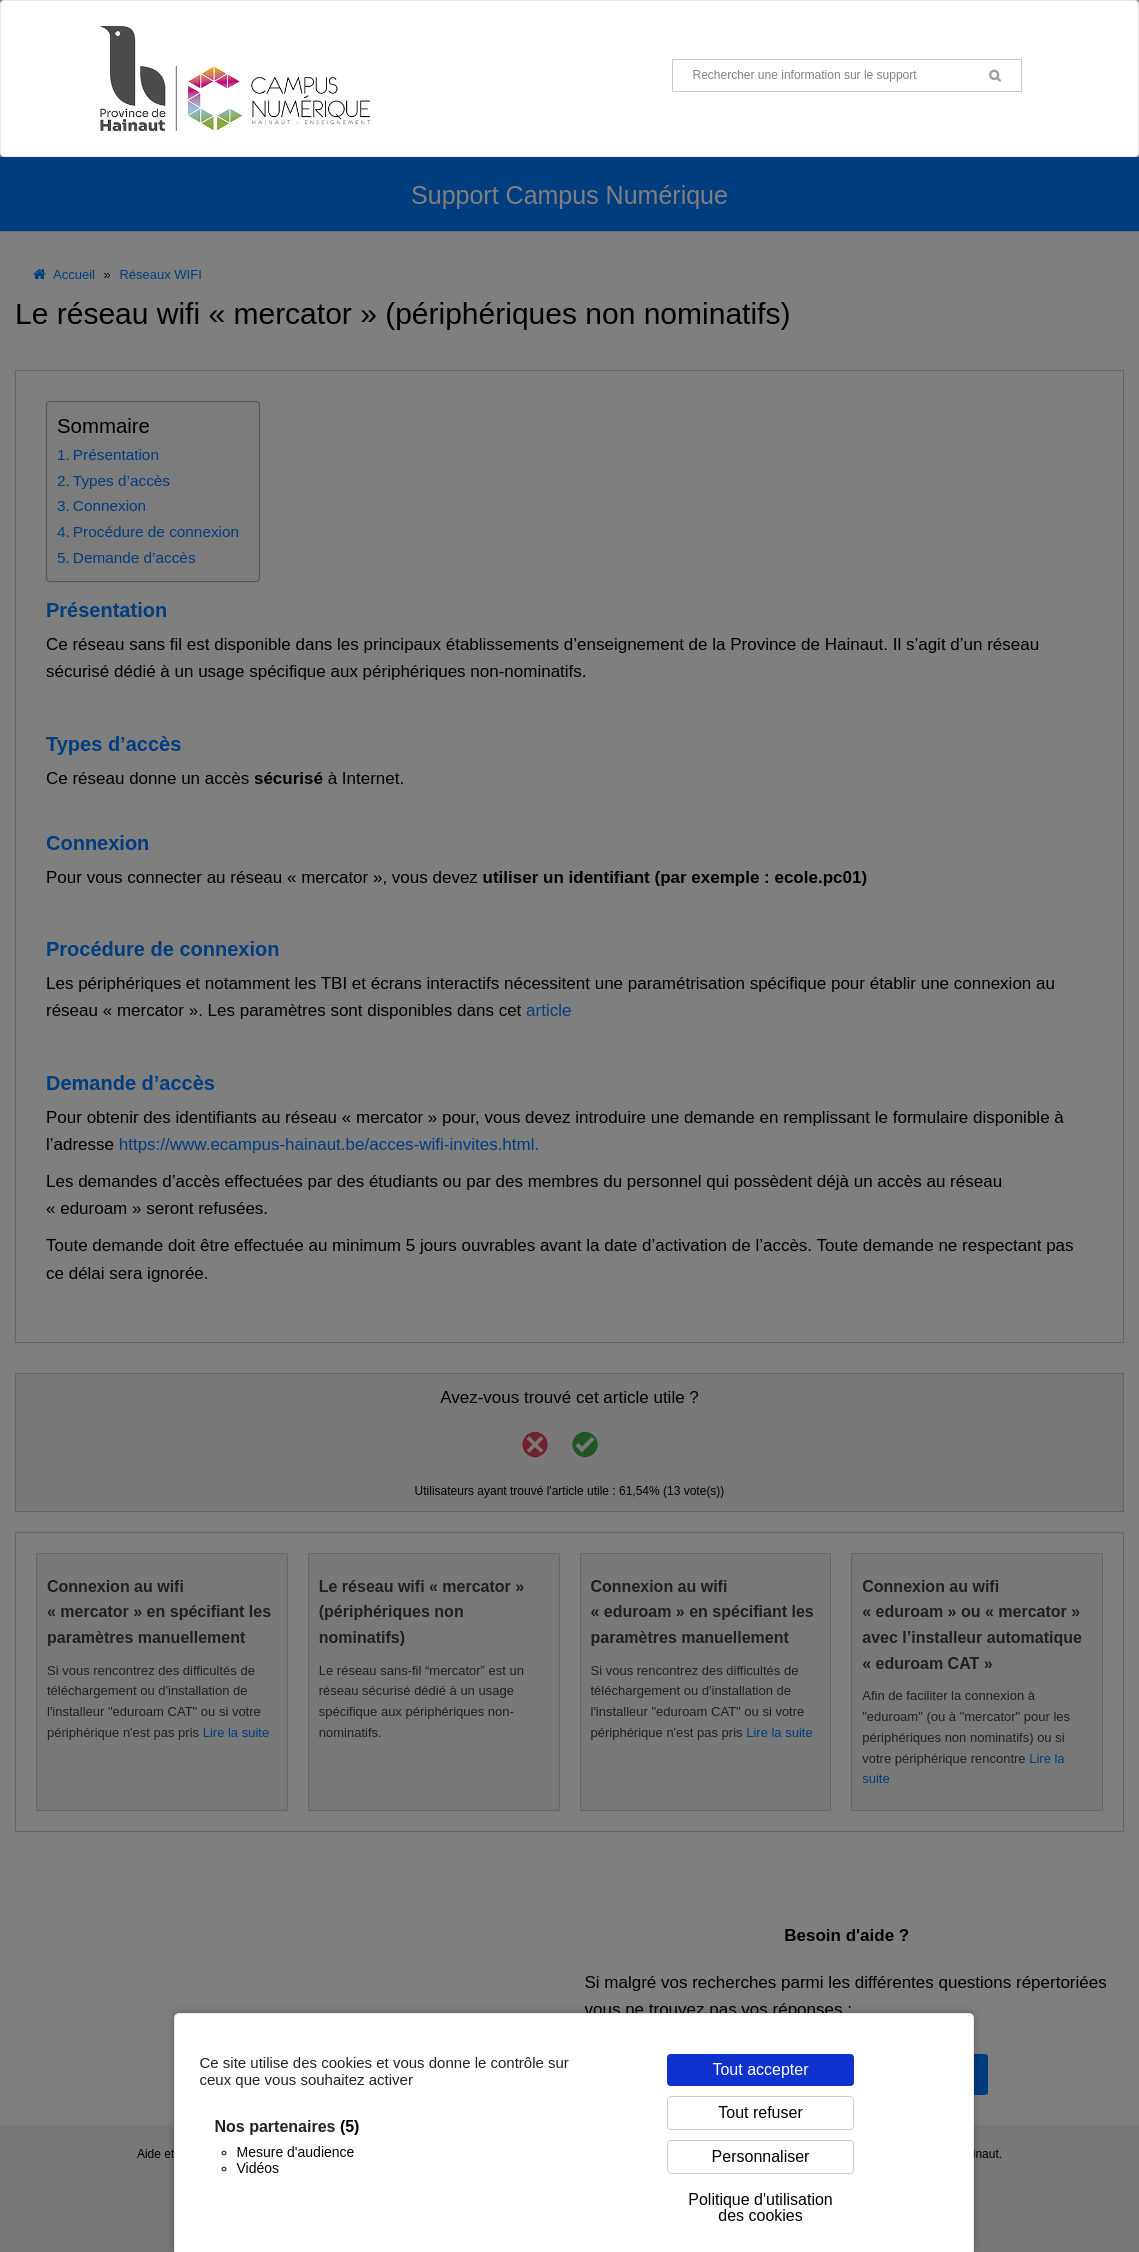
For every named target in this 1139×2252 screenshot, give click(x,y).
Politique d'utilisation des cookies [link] (760, 2207)
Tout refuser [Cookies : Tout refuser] (760, 2112)
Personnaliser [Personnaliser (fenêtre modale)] (761, 2156)
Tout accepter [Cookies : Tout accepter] (760, 2069)
